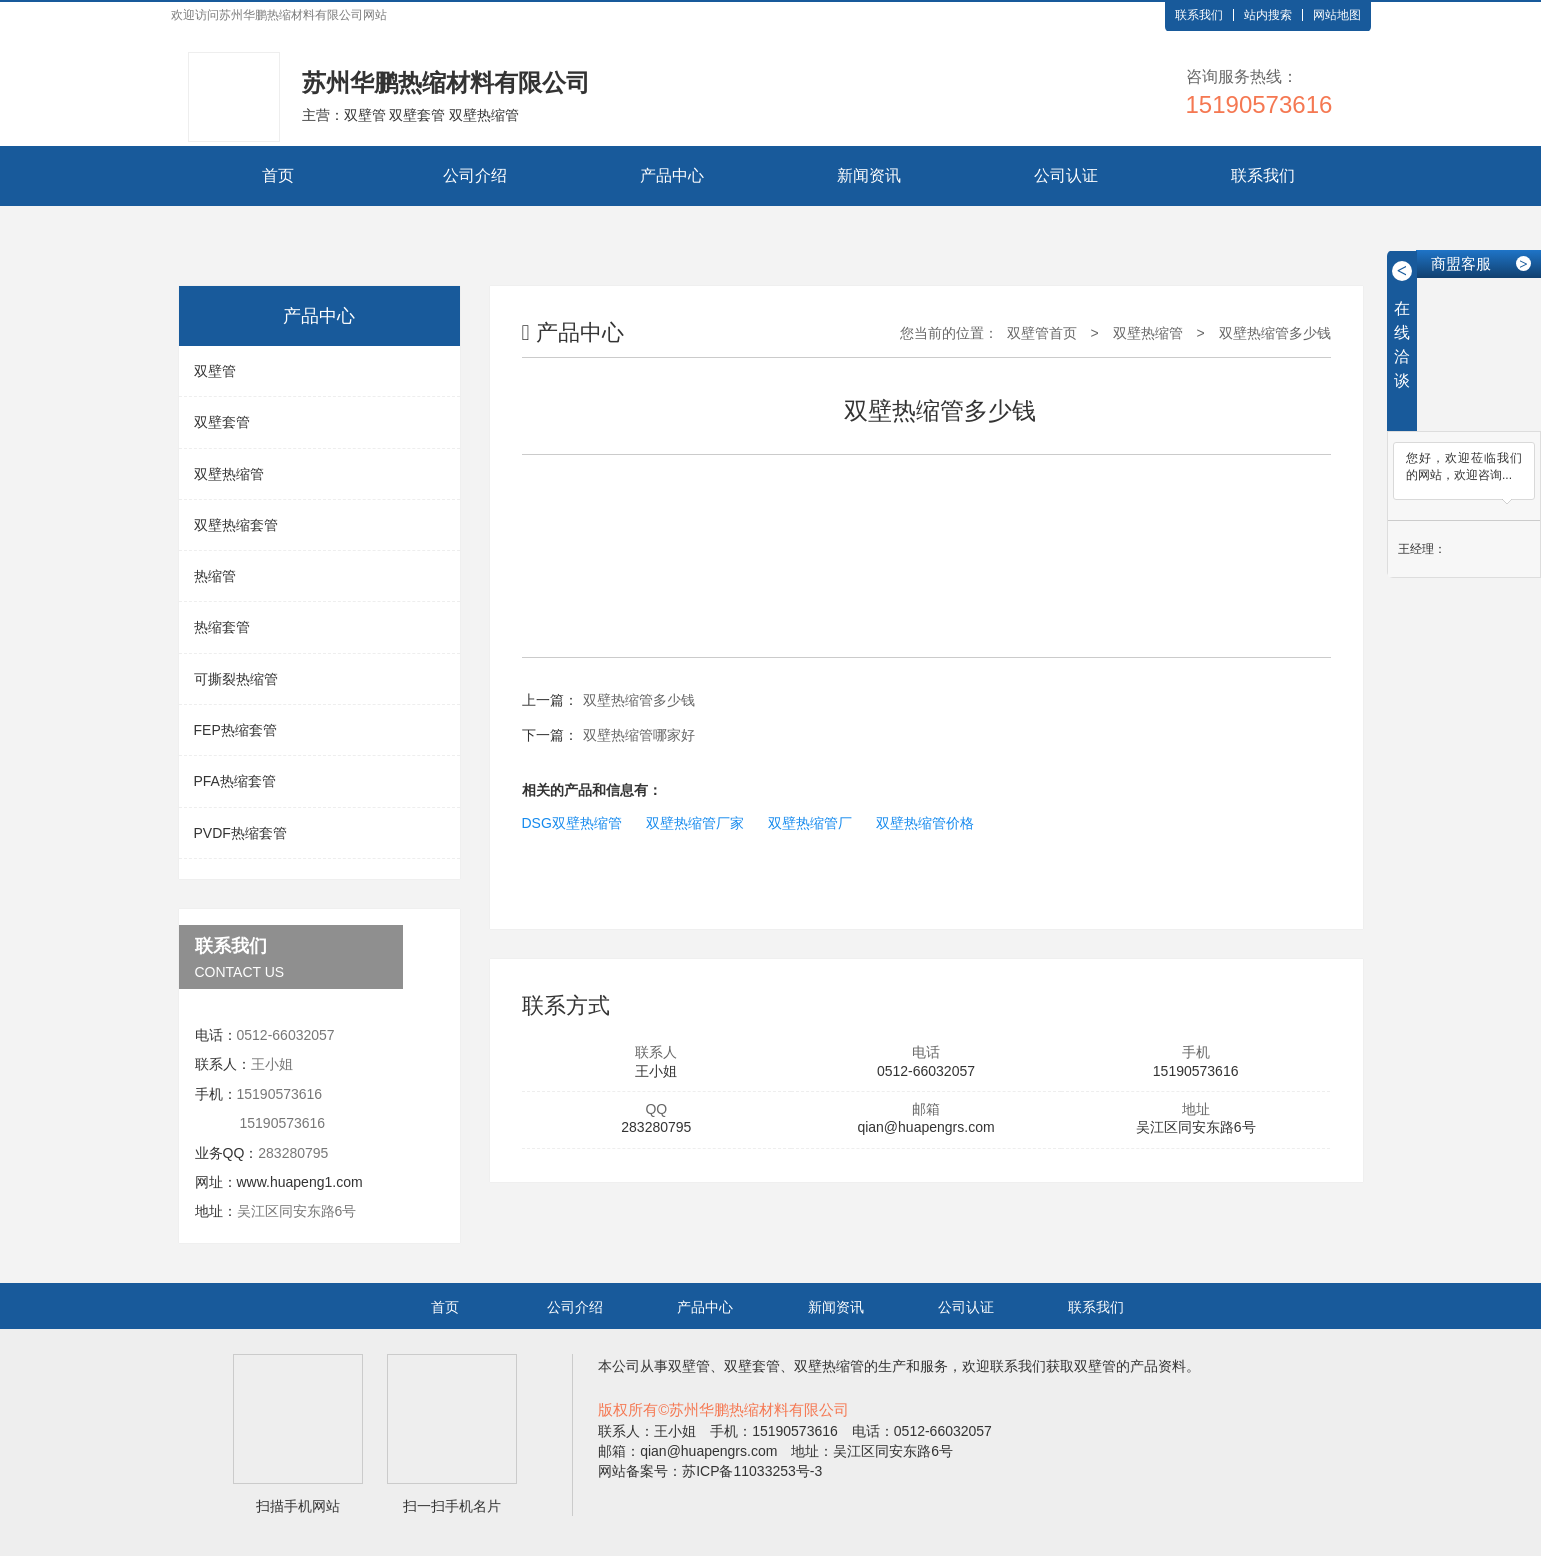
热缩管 (215, 576)
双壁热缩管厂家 (695, 823)
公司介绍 (475, 175)
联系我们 (1199, 15)
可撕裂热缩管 (236, 679)
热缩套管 (222, 627)
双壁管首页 (1042, 333)
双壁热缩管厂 (810, 823)
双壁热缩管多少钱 (1275, 333)
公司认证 (1066, 175)
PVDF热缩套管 (240, 833)
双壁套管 (222, 422)
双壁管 (215, 371)
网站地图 (1337, 15)
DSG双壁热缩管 (572, 823)
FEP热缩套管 (235, 730)
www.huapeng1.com (300, 1182)
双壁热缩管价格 (925, 823)
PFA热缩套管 (235, 781)
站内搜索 (1268, 15)
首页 (278, 175)
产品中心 (672, 175)
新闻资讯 (869, 175)
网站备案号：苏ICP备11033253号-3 (710, 1471)
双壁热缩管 (229, 474)
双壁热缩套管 (236, 525)
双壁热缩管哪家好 (639, 735)
